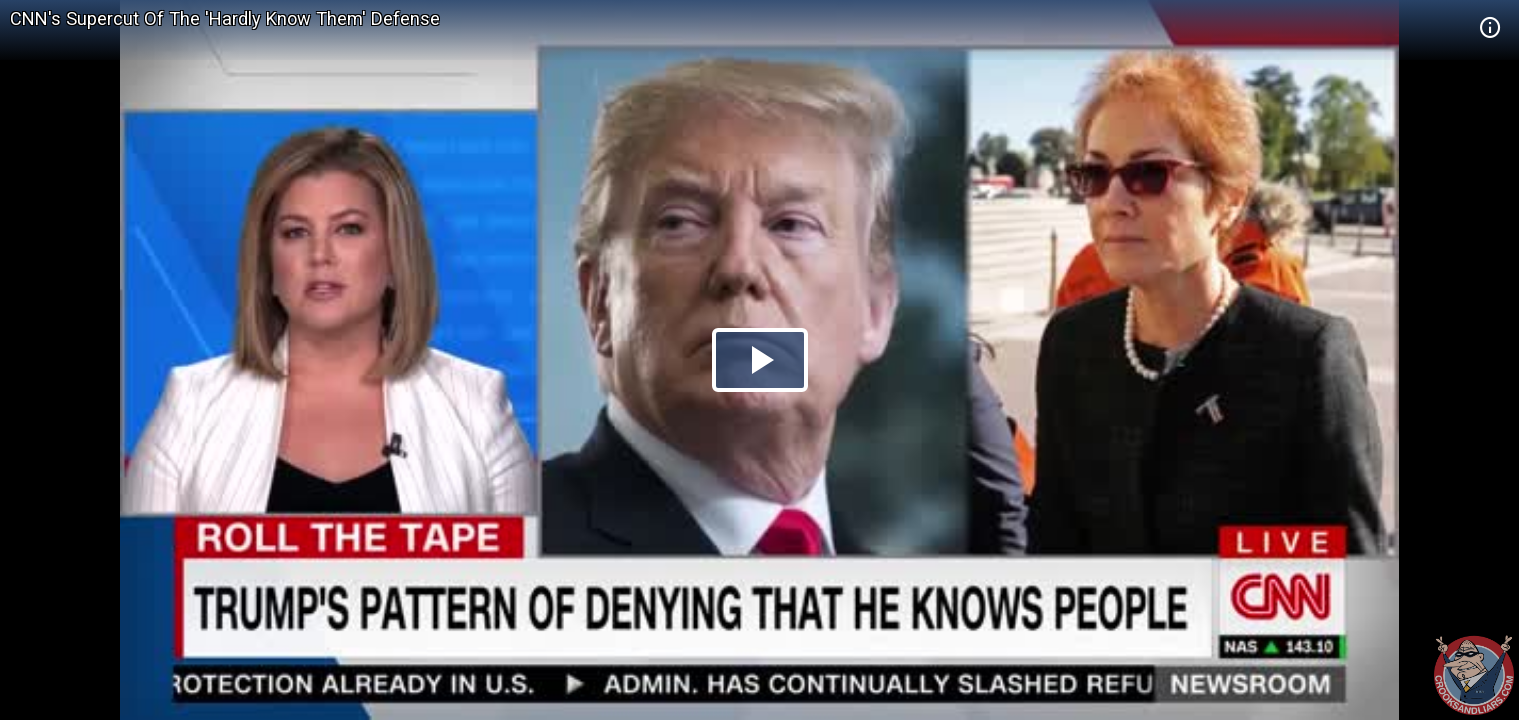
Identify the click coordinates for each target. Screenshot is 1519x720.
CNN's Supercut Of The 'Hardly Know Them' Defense (225, 18)
